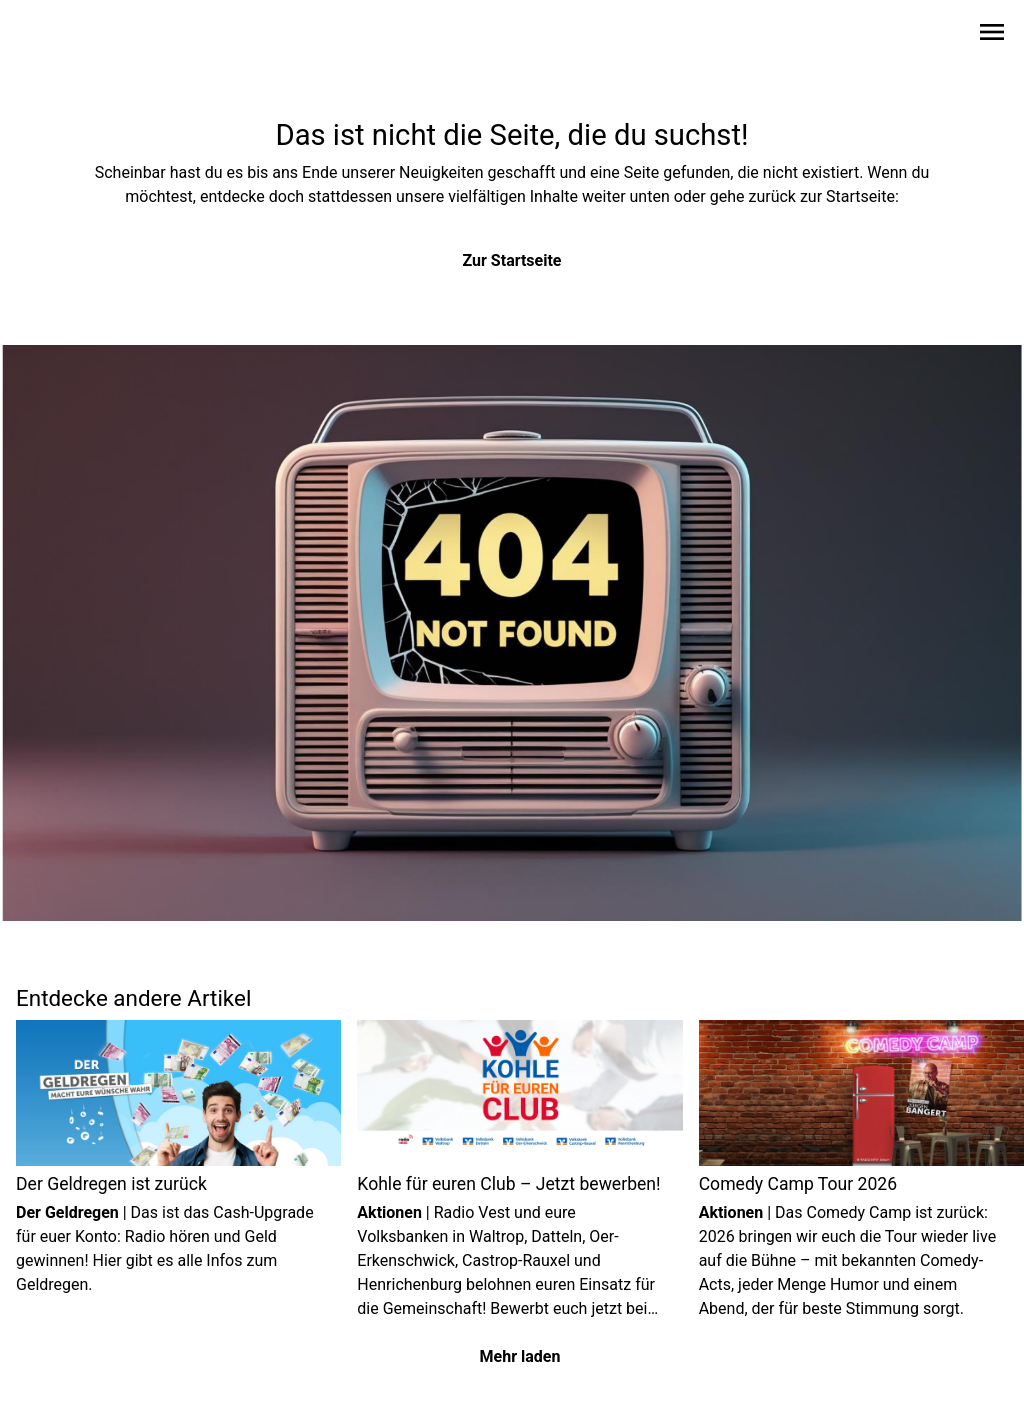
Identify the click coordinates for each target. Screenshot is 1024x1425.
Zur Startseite (512, 260)
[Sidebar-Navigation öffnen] (992, 35)
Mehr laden (520, 1356)
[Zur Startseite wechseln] (64, 36)
